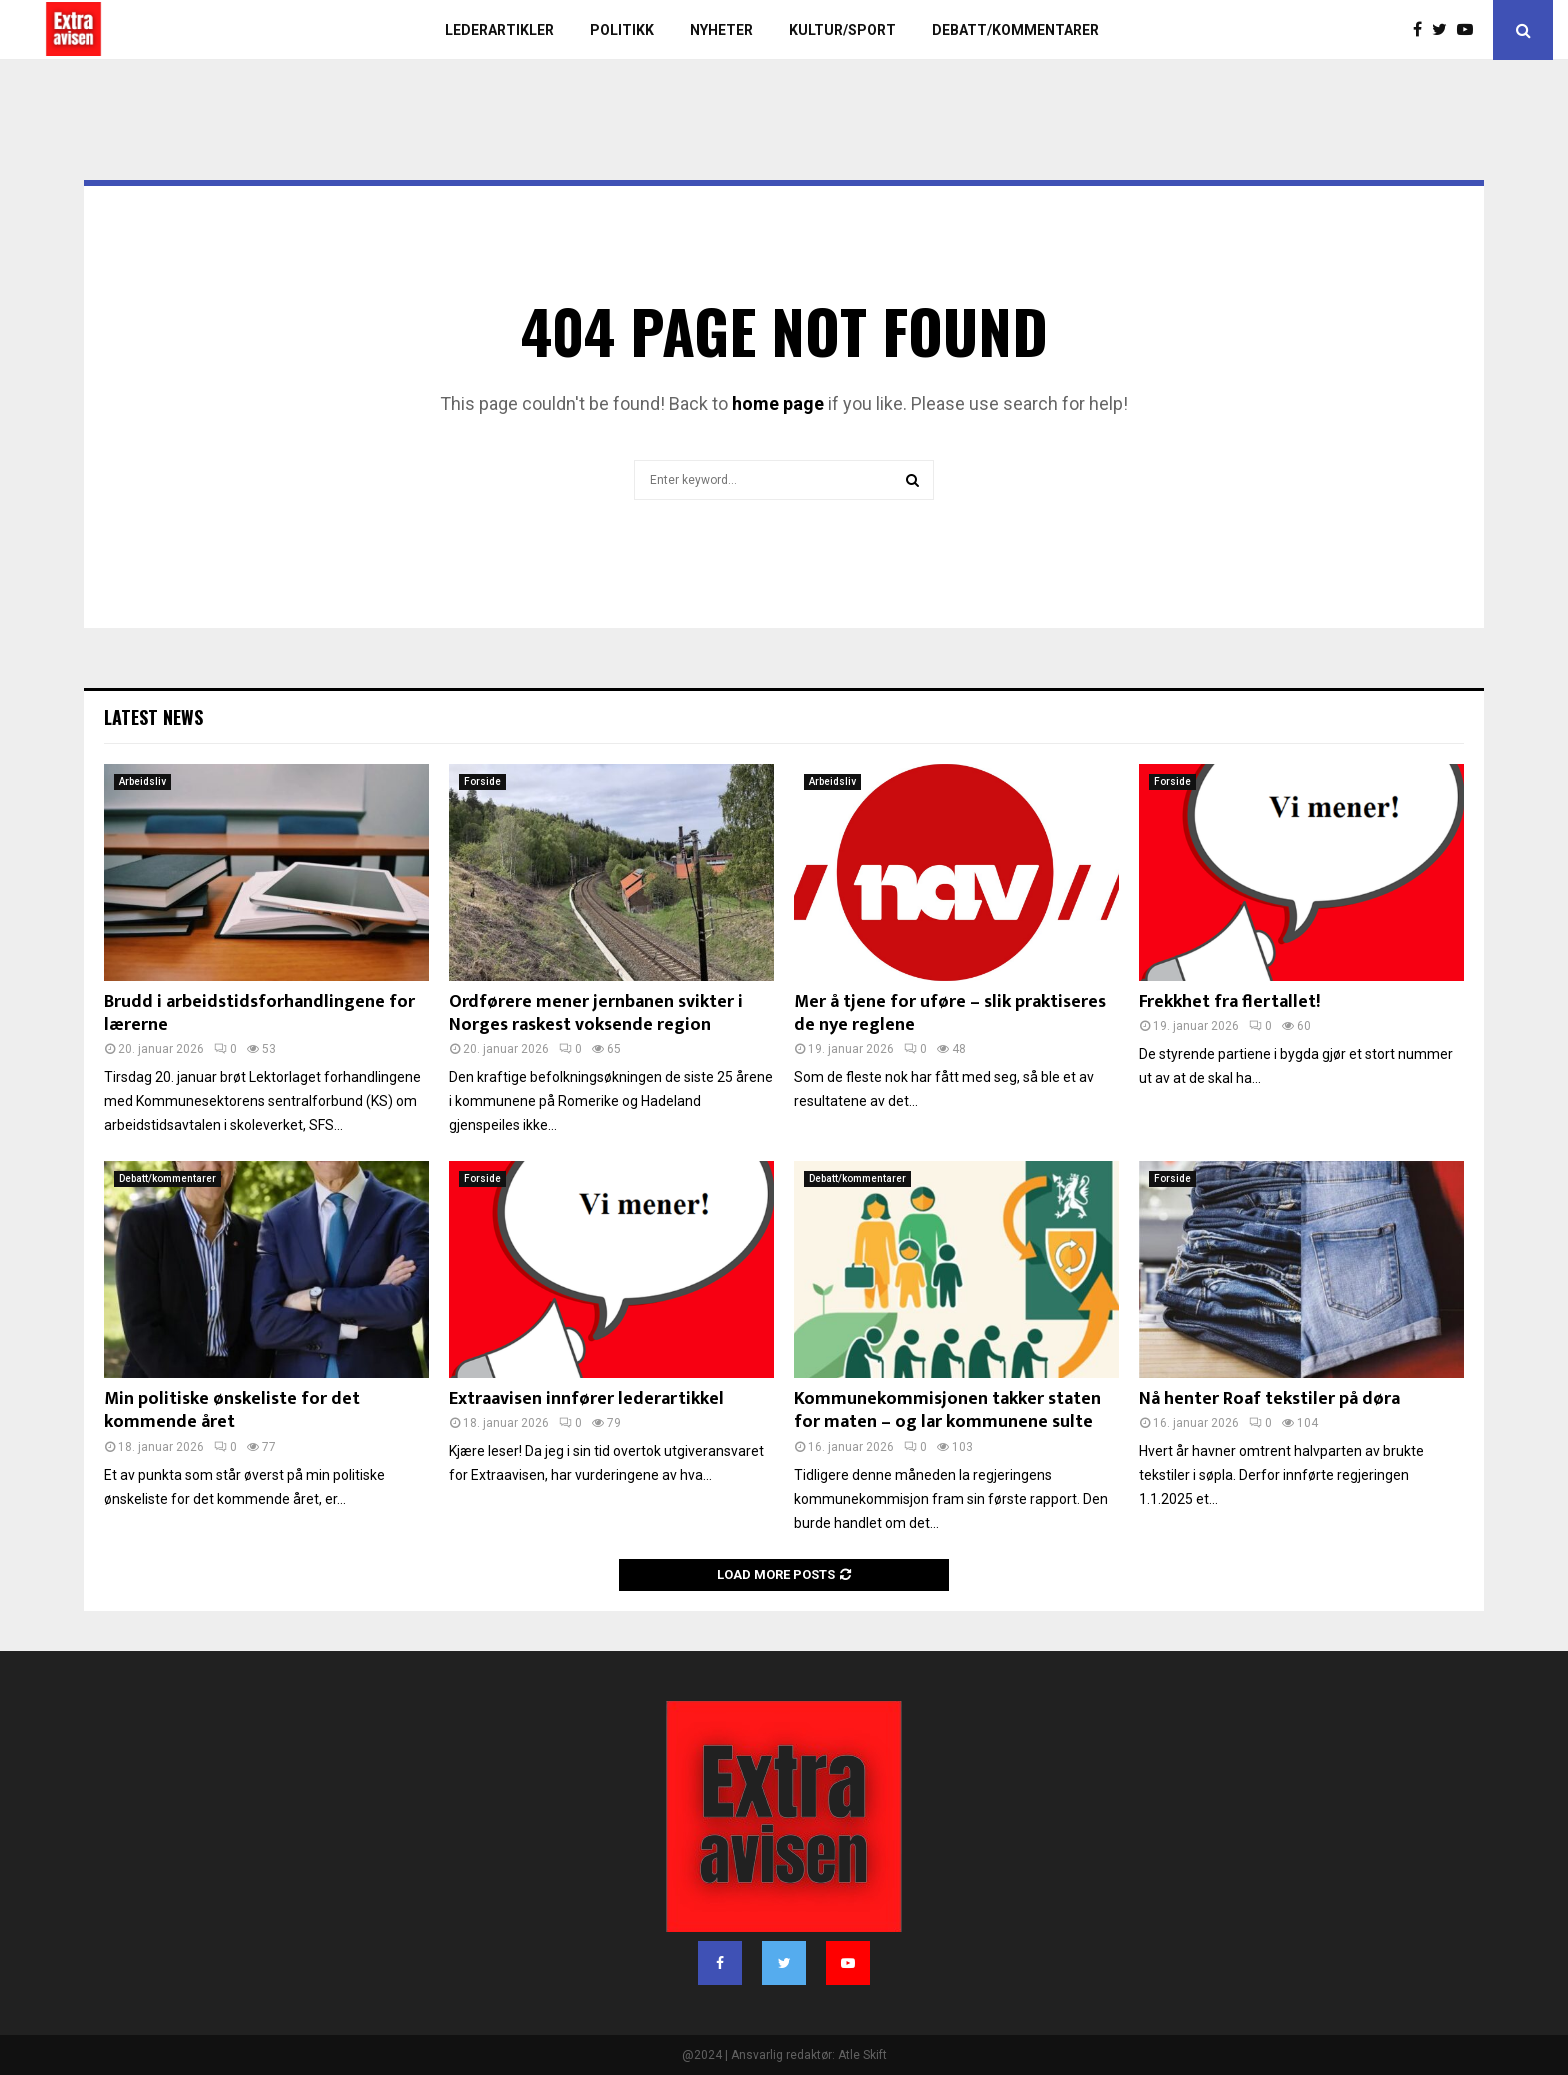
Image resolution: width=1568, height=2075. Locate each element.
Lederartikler (499, 30)
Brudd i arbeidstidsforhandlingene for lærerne (259, 1013)
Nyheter (721, 30)
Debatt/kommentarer (1015, 30)
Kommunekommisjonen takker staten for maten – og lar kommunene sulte (947, 1410)
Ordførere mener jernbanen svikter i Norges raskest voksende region (596, 1013)
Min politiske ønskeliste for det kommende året (232, 1410)
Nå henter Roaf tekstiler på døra (1269, 1399)
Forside (482, 781)
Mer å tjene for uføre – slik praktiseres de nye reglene (950, 1013)
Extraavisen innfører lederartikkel (586, 1399)
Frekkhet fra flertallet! (1229, 1002)
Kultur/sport (842, 30)
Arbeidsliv (142, 781)
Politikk (622, 30)
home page (778, 403)
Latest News (153, 717)
